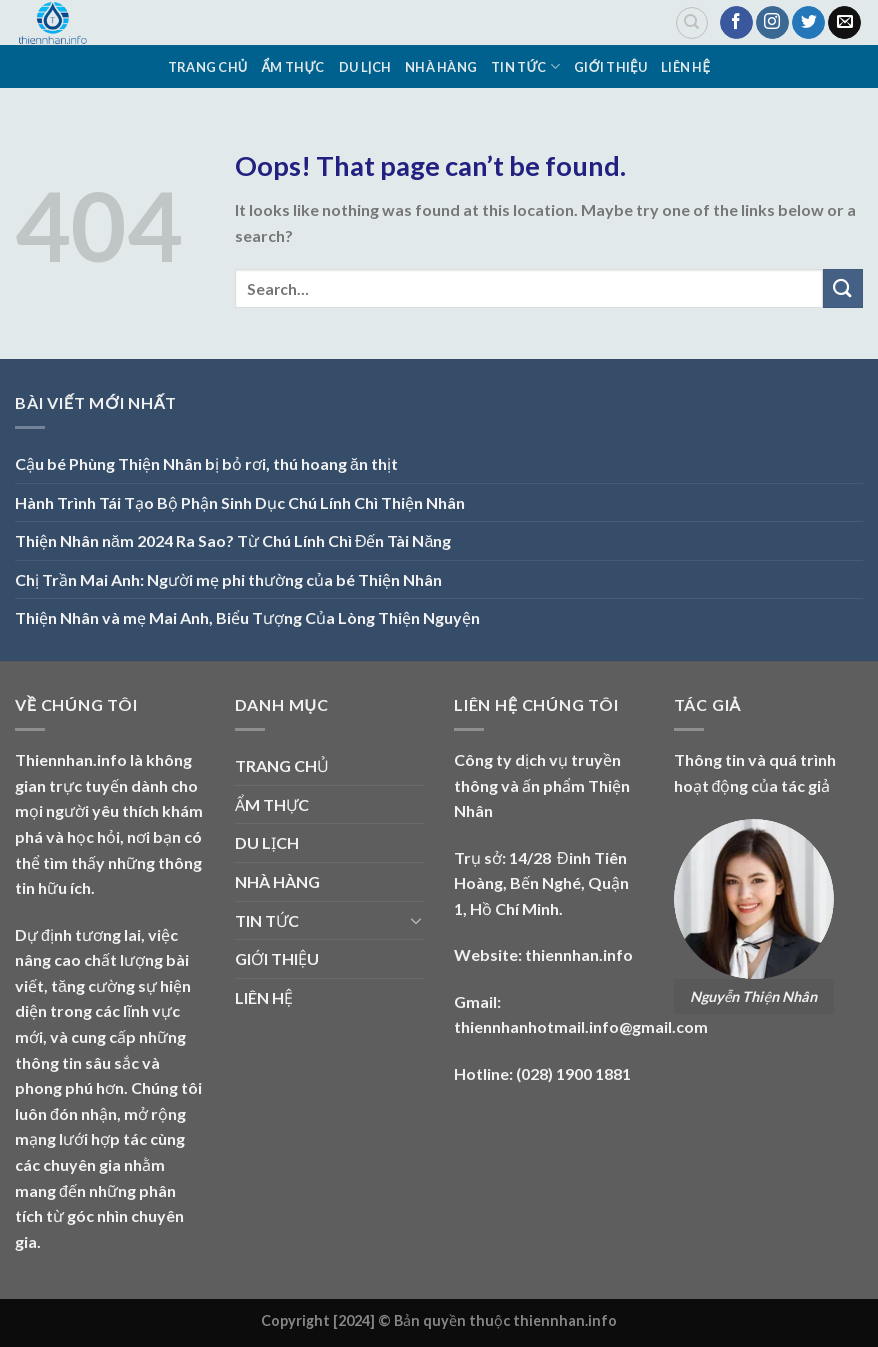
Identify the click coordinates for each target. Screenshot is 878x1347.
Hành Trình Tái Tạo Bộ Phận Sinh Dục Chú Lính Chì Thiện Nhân (240, 502)
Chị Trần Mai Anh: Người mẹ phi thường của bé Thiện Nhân (228, 579)
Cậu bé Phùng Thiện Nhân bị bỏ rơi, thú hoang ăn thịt (206, 463)
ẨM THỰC (293, 67)
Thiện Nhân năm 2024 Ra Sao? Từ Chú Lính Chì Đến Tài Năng (233, 540)
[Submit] (843, 288)
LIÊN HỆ (685, 67)
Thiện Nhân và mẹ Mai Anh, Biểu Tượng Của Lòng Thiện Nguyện (247, 617)
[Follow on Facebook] (736, 23)
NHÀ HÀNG (441, 67)
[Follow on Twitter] (808, 23)
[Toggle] (416, 920)
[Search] (692, 23)
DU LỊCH (365, 67)
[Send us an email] (844, 23)
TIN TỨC (525, 66)
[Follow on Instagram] (772, 23)
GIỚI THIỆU (610, 67)
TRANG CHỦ (208, 67)
